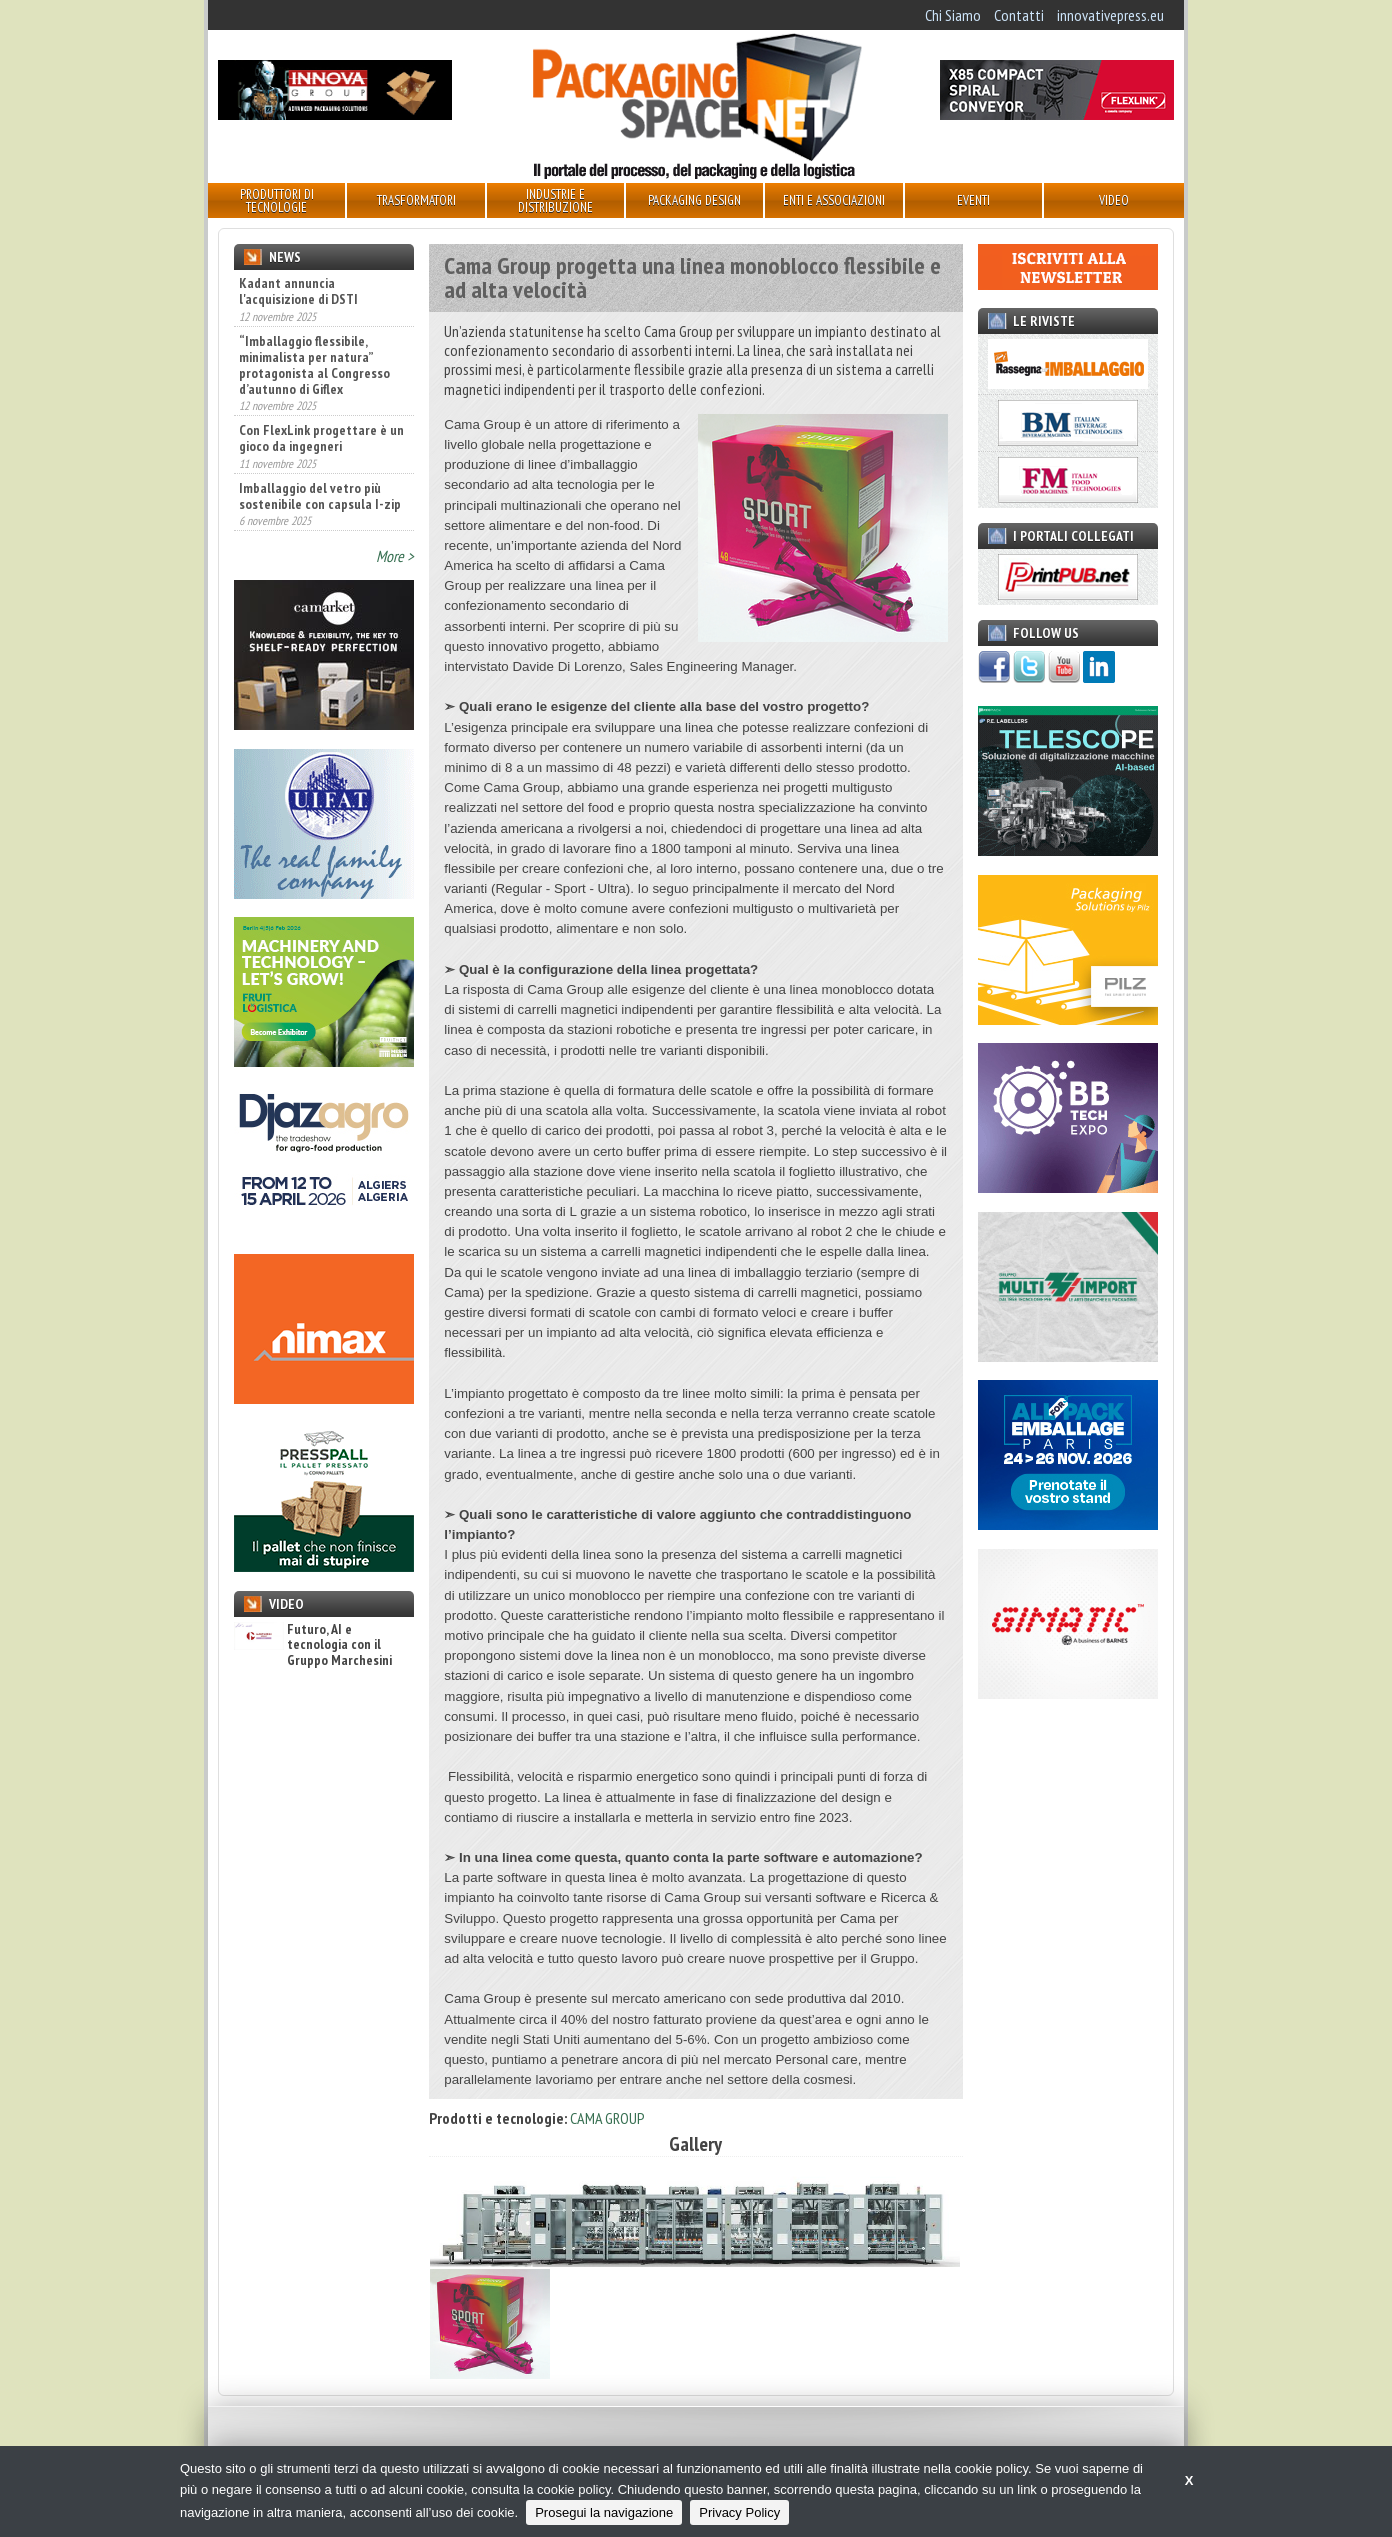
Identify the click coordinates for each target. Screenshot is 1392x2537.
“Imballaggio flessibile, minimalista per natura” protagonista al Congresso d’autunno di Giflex (314, 365)
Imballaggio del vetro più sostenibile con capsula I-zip (320, 496)
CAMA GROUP (607, 2118)
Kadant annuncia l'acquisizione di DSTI (298, 291)
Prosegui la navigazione (604, 2512)
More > (395, 556)
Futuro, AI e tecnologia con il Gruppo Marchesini (313, 1645)
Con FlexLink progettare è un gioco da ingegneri (321, 438)
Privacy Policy (739, 2512)
